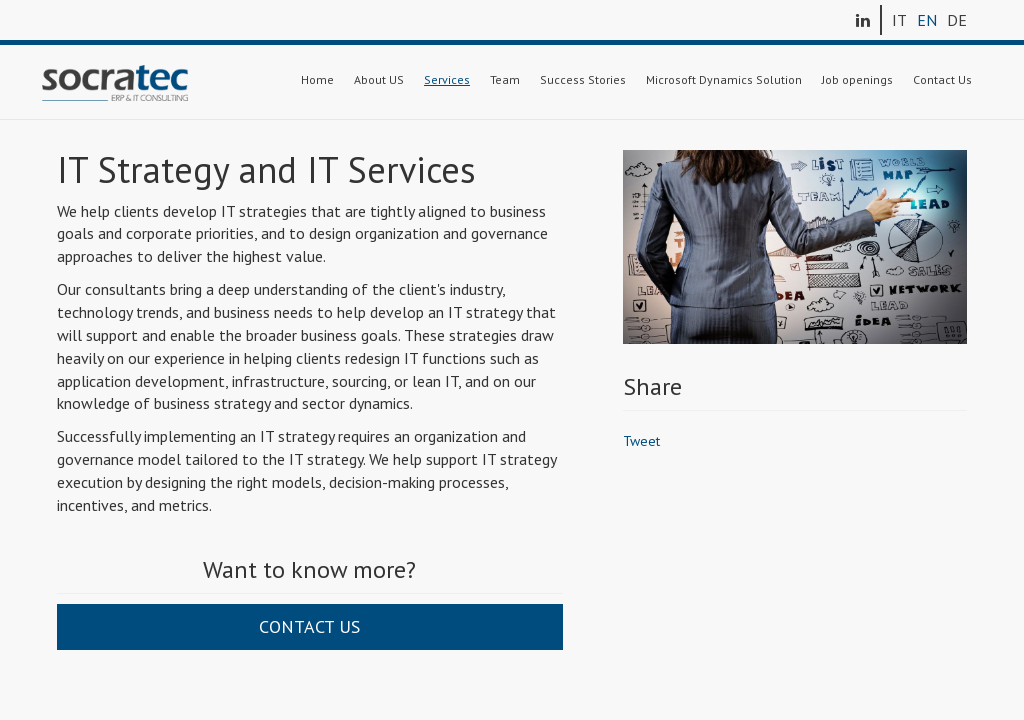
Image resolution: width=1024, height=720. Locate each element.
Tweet (641, 441)
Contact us (309, 626)
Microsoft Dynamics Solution (724, 79)
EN (927, 20)
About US (379, 79)
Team (505, 79)
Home (317, 79)
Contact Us (942, 79)
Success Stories (583, 79)
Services (447, 79)
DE (957, 20)
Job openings (857, 79)
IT (899, 20)
